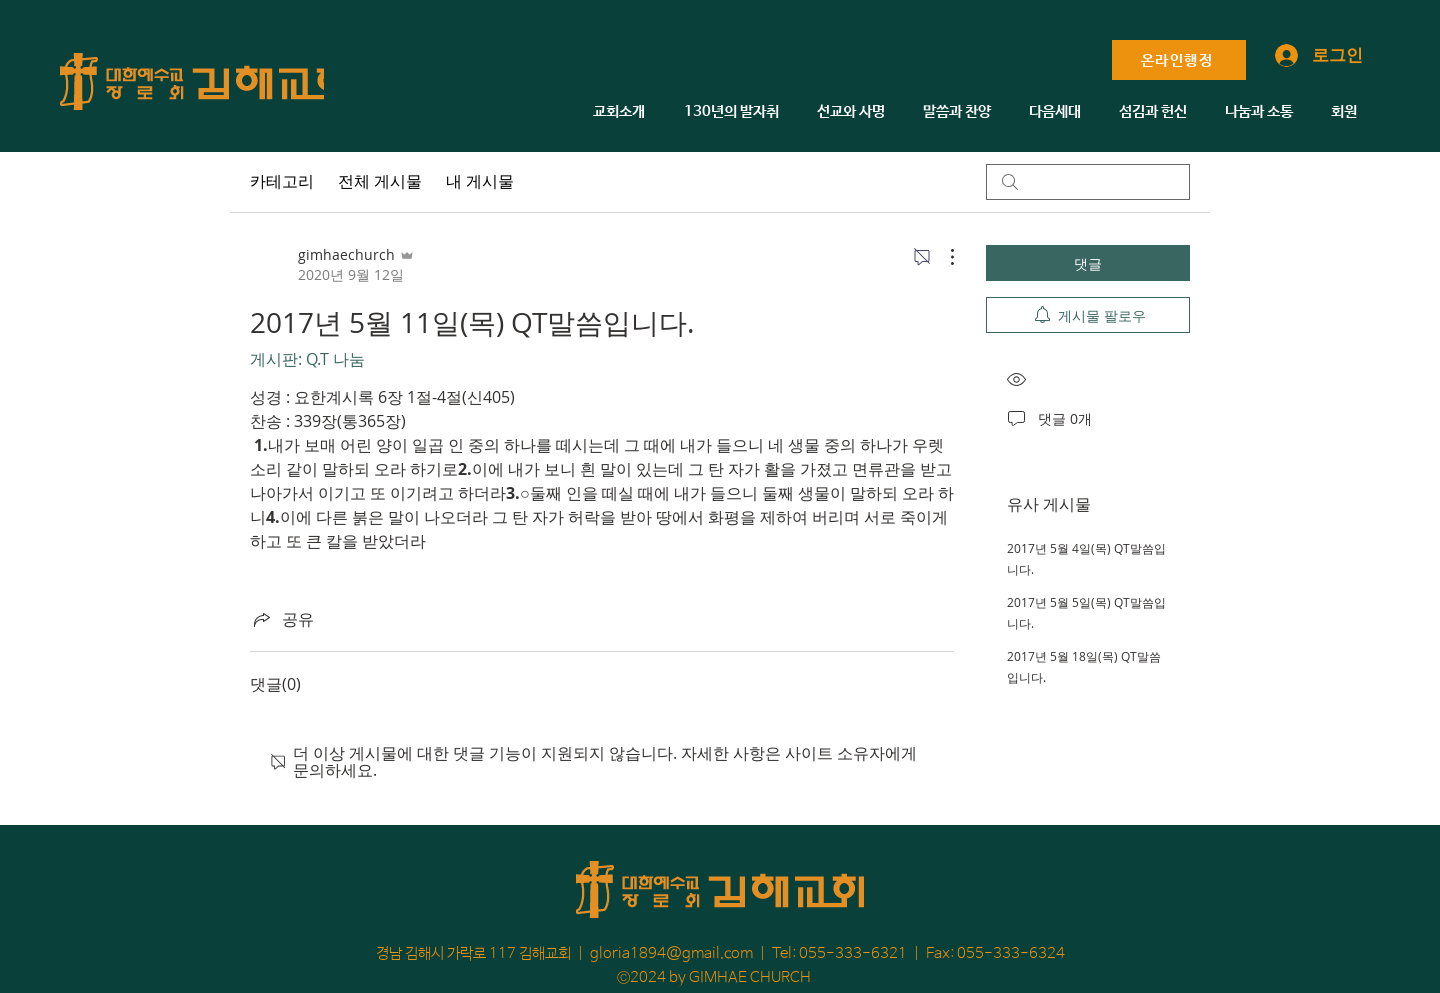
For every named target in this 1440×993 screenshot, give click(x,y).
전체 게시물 (380, 181)
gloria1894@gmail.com (671, 953)
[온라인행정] (1179, 60)
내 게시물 (480, 181)
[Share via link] (282, 619)
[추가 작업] (942, 257)
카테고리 (282, 181)
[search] (1088, 182)
